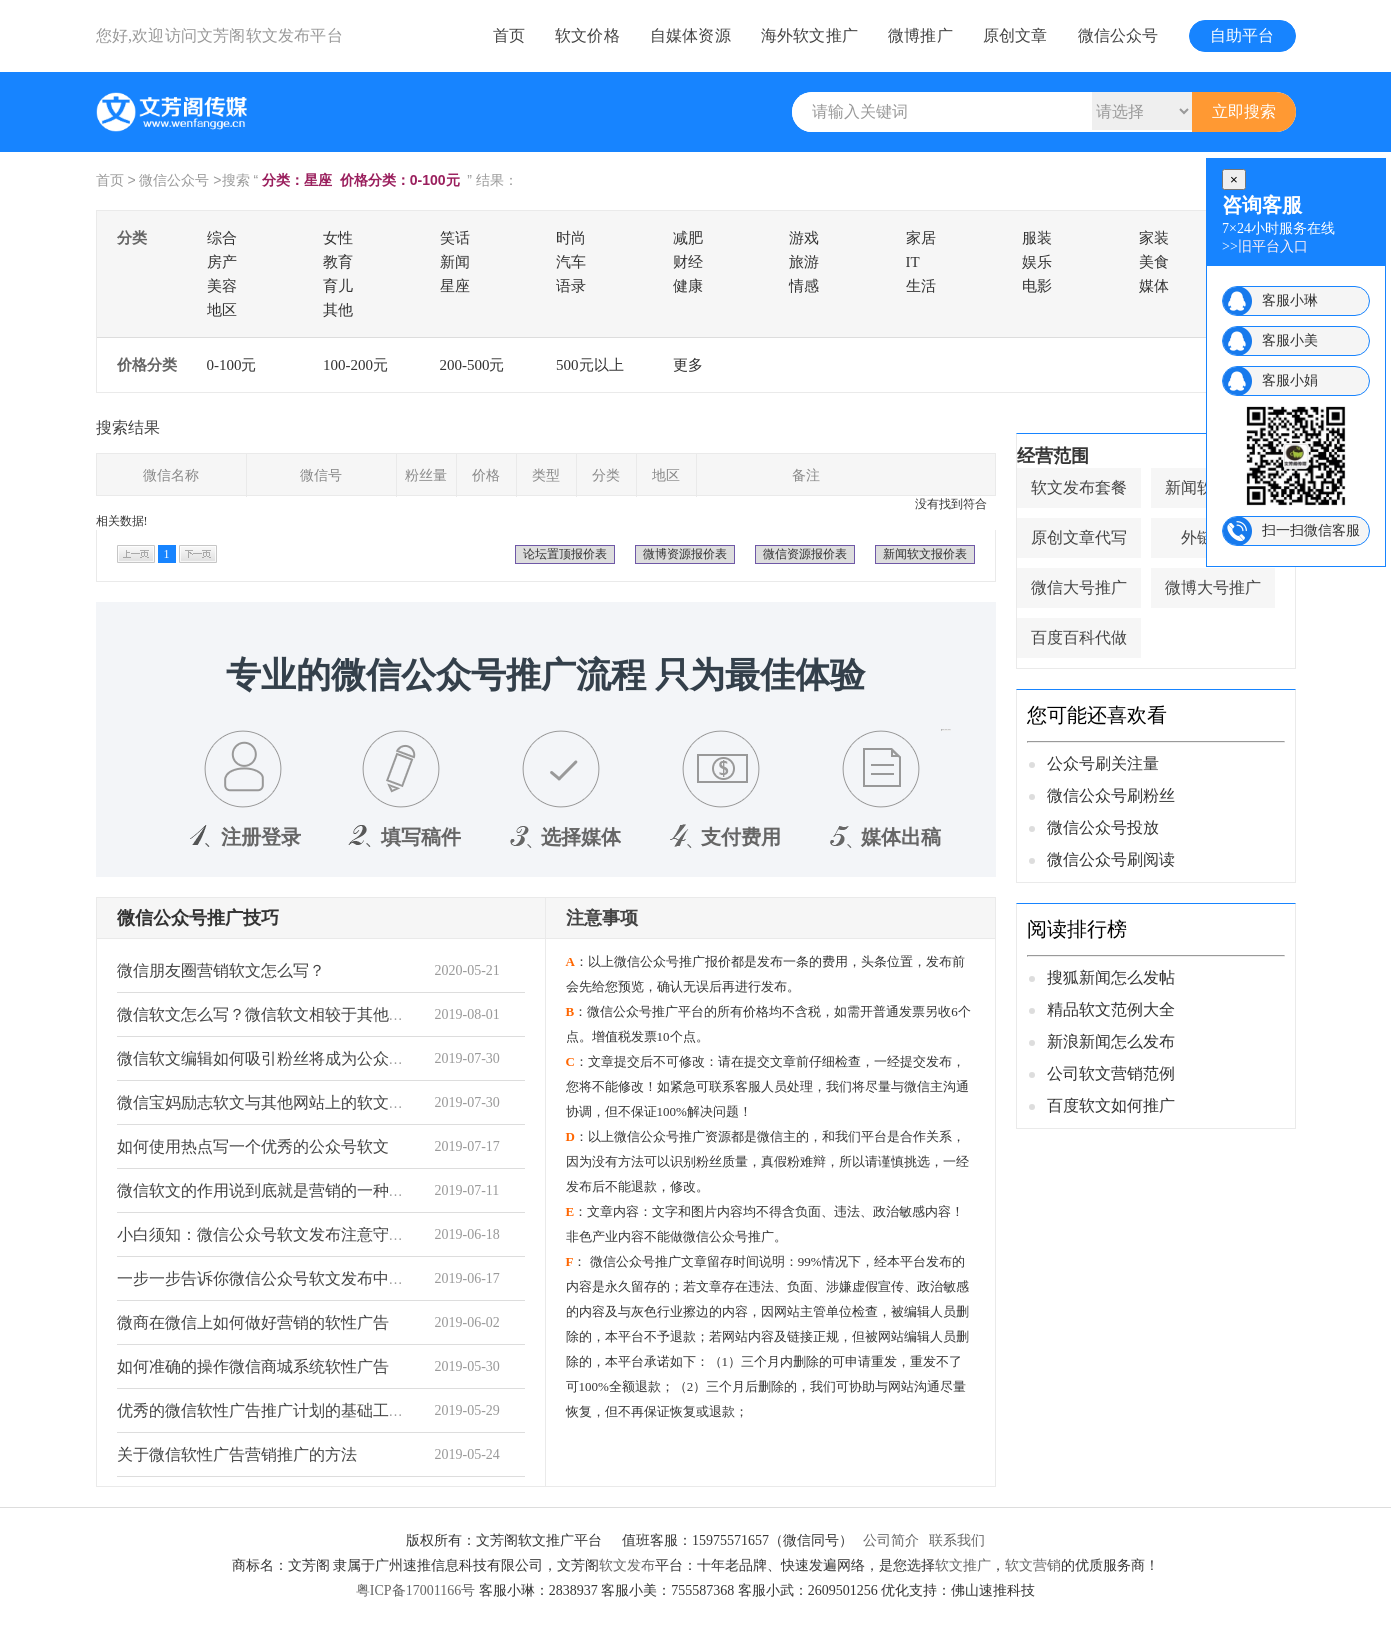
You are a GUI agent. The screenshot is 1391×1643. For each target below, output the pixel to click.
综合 (222, 238)
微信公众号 (1118, 35)
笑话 (455, 238)
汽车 (571, 262)
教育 (338, 262)
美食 (1154, 262)
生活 (921, 286)
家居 (921, 238)
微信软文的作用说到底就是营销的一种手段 (269, 1190)
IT (913, 262)
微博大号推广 (1213, 587)
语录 (571, 286)
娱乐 (1037, 262)
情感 (804, 286)
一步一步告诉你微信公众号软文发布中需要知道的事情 (309, 1278)
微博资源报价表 (685, 554)
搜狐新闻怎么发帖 (1111, 977)
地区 (222, 310)
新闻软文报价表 (925, 554)
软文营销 (1033, 1565)
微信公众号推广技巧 (198, 918)
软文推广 (963, 1565)
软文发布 (627, 1565)
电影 (1037, 286)
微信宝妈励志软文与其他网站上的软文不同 (269, 1102)
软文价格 (587, 35)
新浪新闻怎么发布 (1111, 1041)
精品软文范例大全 (1111, 1009)
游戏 (804, 238)
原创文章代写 (1079, 537)
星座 (455, 286)
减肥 (688, 238)
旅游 (804, 262)
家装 (1154, 238)
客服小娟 (1290, 380)
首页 (509, 35)
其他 (338, 310)
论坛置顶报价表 (565, 554)
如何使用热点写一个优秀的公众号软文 (253, 1146)
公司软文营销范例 (1111, 1073)
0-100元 (232, 365)
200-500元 (472, 365)
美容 (222, 286)
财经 (688, 262)
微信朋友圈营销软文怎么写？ (221, 970)
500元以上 (590, 365)
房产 (222, 262)
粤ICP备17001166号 (415, 1590)
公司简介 (891, 1540)
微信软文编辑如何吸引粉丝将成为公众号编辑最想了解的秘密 (333, 1058)
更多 (688, 365)
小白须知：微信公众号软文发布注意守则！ (269, 1234)
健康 (688, 286)
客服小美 (1290, 340)
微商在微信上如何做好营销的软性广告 (253, 1322)
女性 (338, 238)
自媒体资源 (690, 35)
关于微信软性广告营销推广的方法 (237, 1454)
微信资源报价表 (805, 554)
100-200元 (355, 365)
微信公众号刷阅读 (1111, 859)
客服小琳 (1290, 300)
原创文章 (1015, 35)
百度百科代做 (1079, 637)
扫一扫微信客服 (1311, 530)
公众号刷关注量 (1103, 763)
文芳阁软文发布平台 (270, 35)
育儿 (338, 286)
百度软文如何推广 (1111, 1105)
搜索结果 (128, 427)
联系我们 (957, 1540)
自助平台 (1242, 35)
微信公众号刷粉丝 (1111, 795)
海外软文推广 (809, 35)
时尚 (571, 238)
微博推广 (920, 35)
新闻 (455, 262)
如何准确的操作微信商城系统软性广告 (253, 1366)
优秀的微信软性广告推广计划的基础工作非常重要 (293, 1410)
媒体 (1154, 286)
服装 (1037, 238)
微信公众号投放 (1103, 827)
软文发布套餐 (1079, 487)
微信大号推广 (1079, 587)
